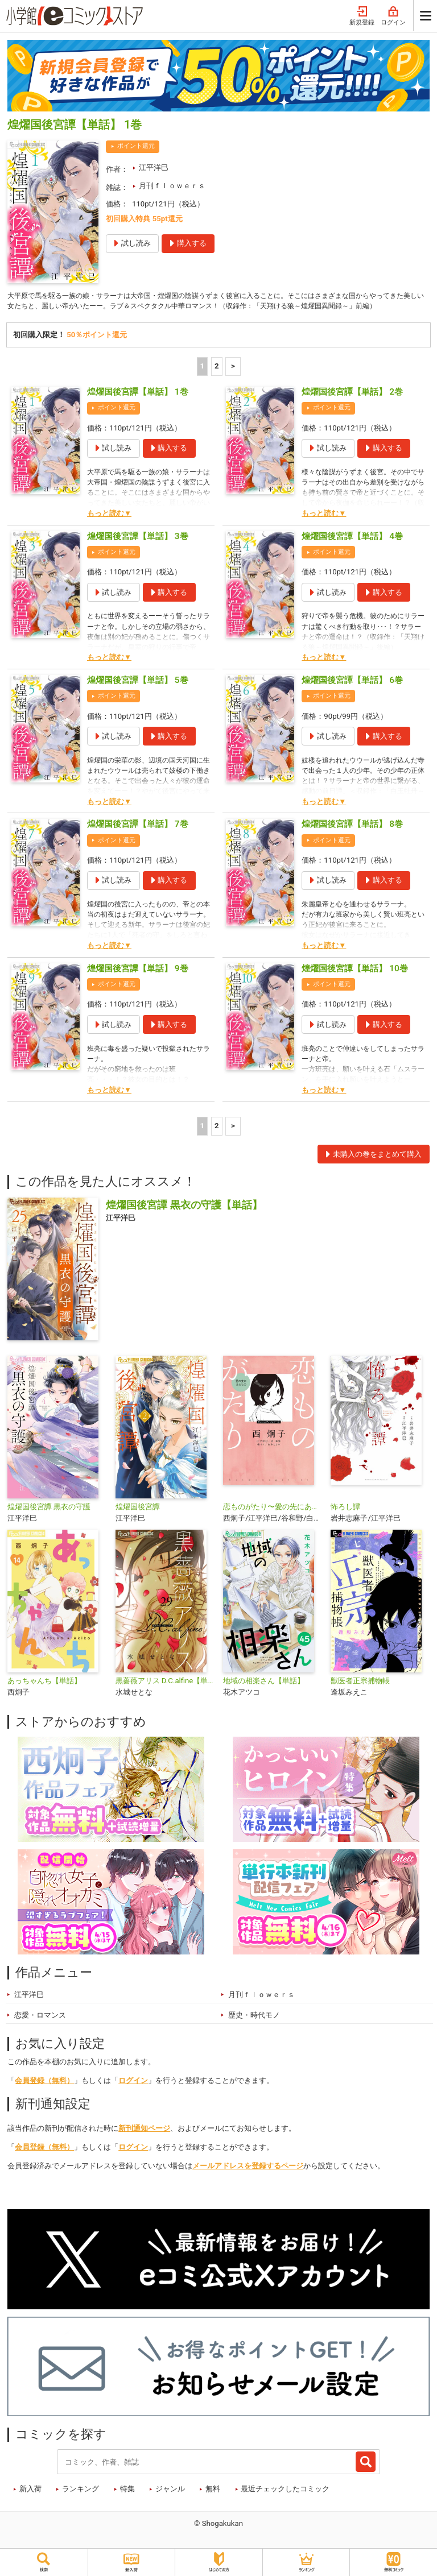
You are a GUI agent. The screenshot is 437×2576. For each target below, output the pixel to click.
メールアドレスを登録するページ (247, 2179)
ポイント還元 (136, 146)
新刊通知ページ (144, 2141)
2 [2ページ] (217, 379)
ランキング (80, 2502)
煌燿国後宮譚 (138, 1520)
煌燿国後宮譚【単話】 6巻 (352, 693)
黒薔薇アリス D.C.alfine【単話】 (165, 1694)
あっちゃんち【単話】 (44, 1694)
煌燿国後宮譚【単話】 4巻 (352, 549)
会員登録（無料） (44, 2093)
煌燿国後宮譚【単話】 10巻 (354, 981)
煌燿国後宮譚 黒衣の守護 (48, 1520)
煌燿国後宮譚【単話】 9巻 (137, 981)
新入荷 (30, 2502)
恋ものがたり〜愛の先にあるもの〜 (272, 1520)
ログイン (393, 16)
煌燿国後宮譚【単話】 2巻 (352, 405)
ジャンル (170, 2502)
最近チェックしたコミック (285, 2502)
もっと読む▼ (109, 526)
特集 (127, 2502)
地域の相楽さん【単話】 (263, 1694)
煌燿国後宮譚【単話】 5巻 (137, 693)
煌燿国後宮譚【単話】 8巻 (352, 838)
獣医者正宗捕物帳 (360, 1694)
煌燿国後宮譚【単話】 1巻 (137, 405)
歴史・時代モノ (254, 2028)
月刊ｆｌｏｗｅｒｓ (172, 185)
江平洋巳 (153, 167)
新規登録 (361, 16)
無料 (212, 2502)
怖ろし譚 (345, 1520)
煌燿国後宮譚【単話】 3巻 (137, 549)
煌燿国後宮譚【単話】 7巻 (137, 838)
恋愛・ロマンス (40, 2028)
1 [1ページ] (202, 379)
